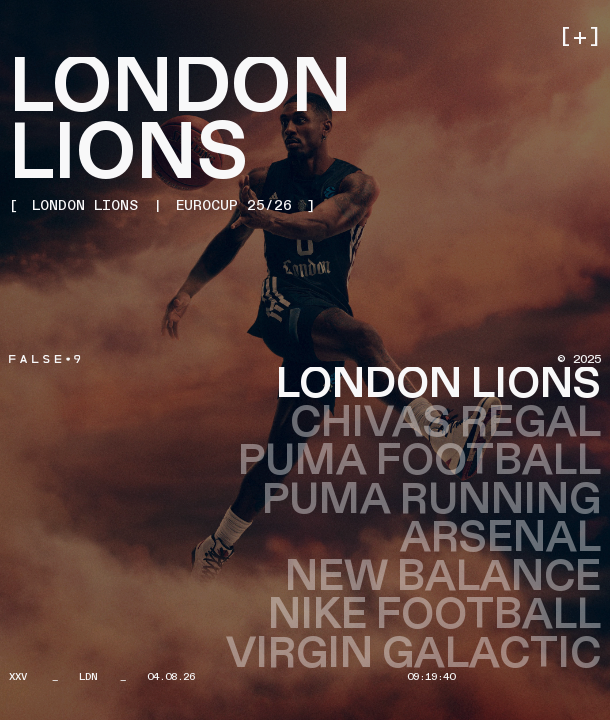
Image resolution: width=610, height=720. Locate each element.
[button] (578, 38)
